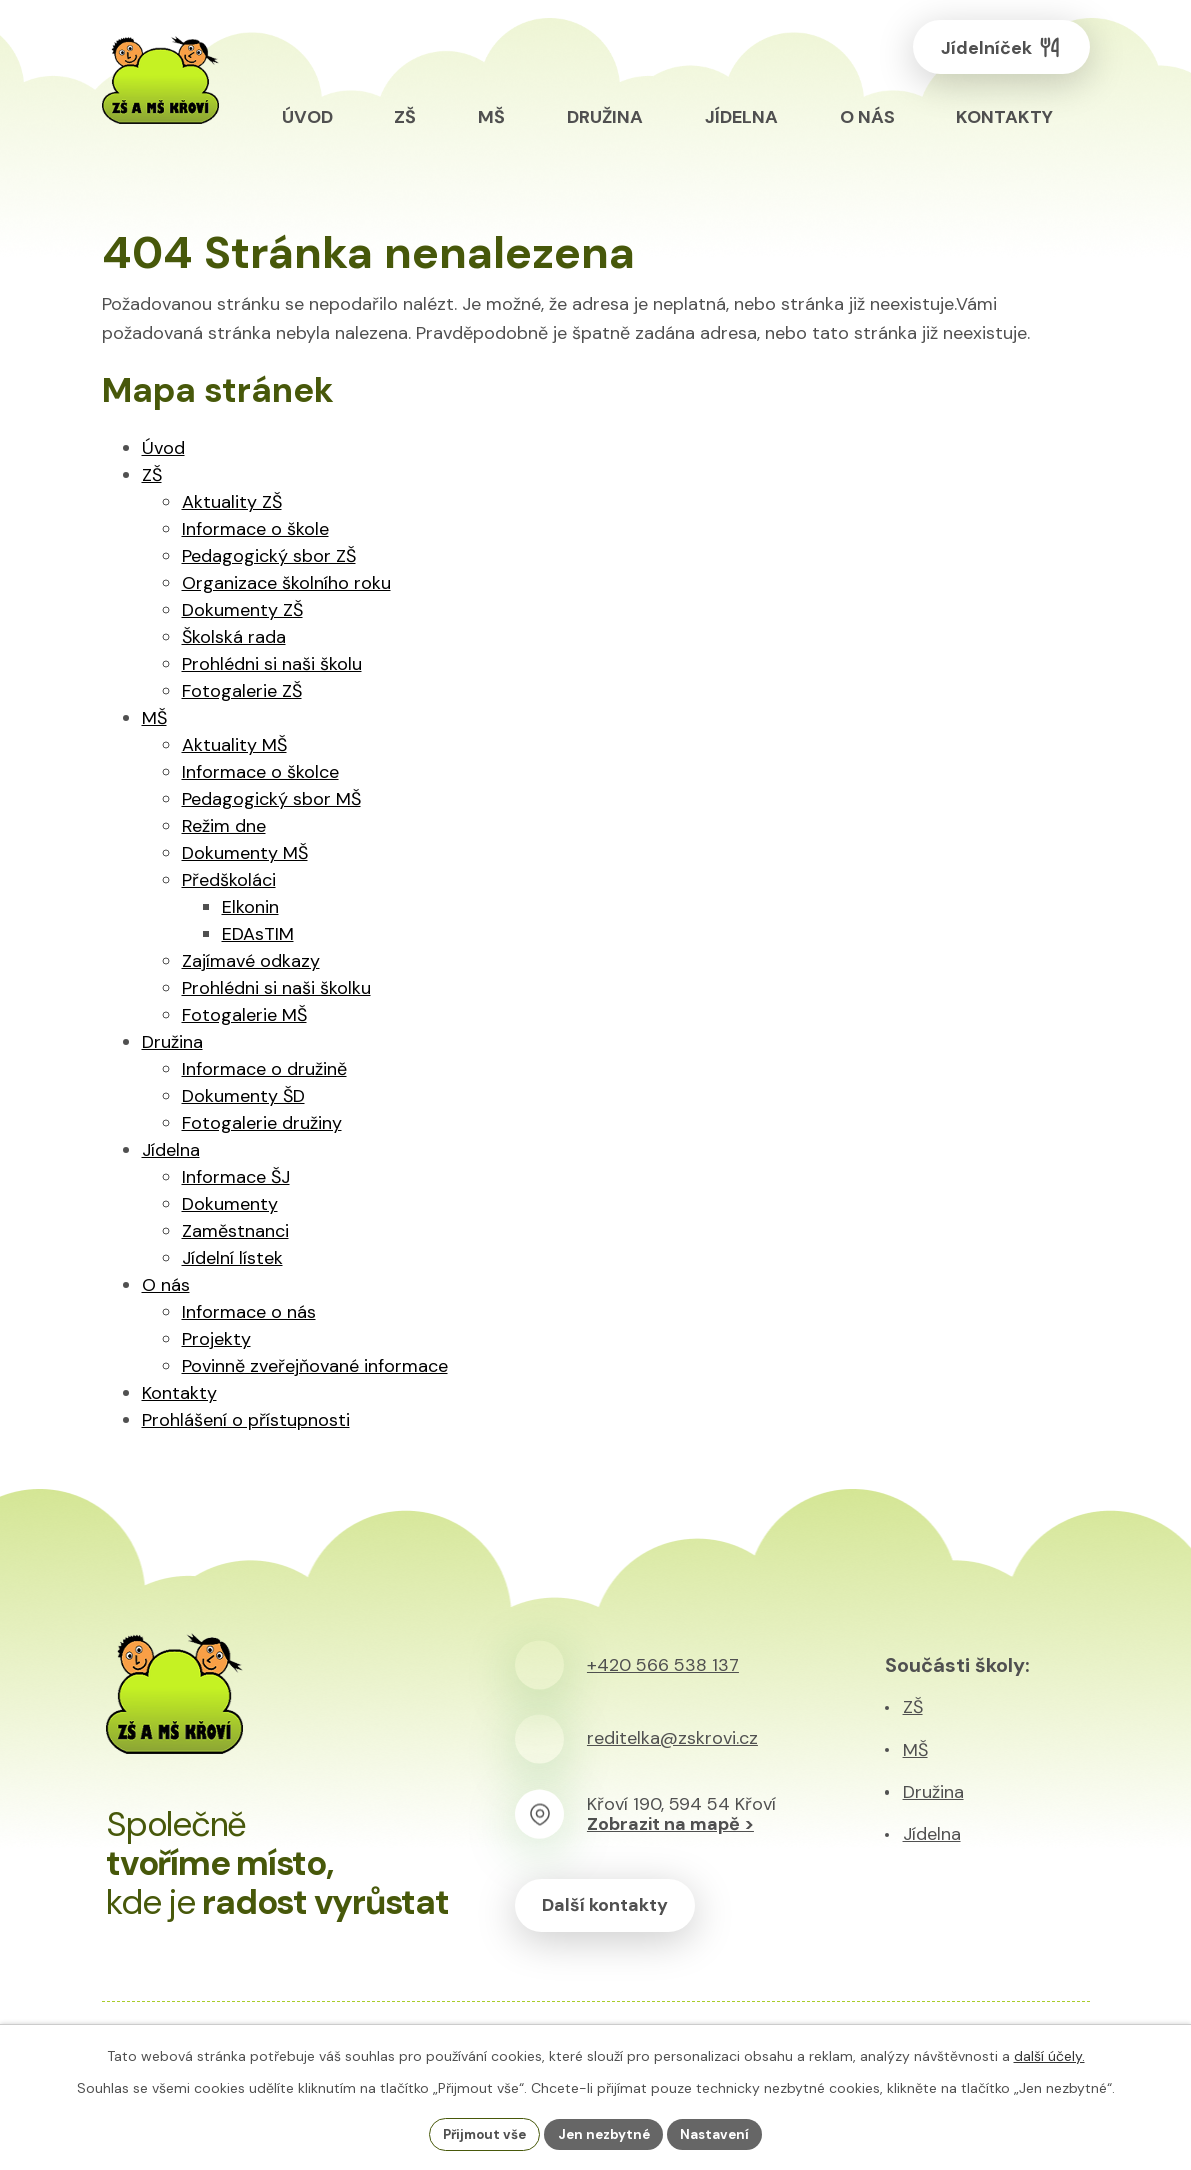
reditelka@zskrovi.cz (672, 1738)
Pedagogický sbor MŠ (271, 799)
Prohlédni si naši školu (272, 664)
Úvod (163, 448)
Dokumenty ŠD (243, 1096)
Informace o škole (255, 529)
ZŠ (152, 475)
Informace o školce (260, 772)
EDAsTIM (258, 934)
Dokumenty (230, 1204)
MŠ (154, 718)
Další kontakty (609, 1906)
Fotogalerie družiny (262, 1123)
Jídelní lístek (232, 1258)
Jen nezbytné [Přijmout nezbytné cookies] (605, 2133)
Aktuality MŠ (234, 745)
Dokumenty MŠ (245, 853)
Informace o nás (249, 1312)
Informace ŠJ (236, 1177)
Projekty (216, 1339)
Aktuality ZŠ (232, 502)
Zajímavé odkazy (251, 961)
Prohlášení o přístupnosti (246, 1420)
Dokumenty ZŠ (242, 610)
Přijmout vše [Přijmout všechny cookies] (479, 2133)
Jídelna (171, 1150)
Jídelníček (995, 50)
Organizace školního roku (286, 583)
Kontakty (179, 1393)
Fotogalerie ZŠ (242, 691)
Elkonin (250, 907)
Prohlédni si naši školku (276, 988)
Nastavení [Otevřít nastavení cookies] (721, 2133)
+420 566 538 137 (663, 1665)
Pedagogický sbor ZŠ (269, 556)
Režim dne (224, 826)
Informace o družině (264, 1069)
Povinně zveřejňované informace (315, 1366)
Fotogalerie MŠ (244, 1015)
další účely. (1049, 2054)
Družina (172, 1042)
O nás (166, 1285)
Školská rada (234, 637)
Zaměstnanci (235, 1231)
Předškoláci (229, 880)
